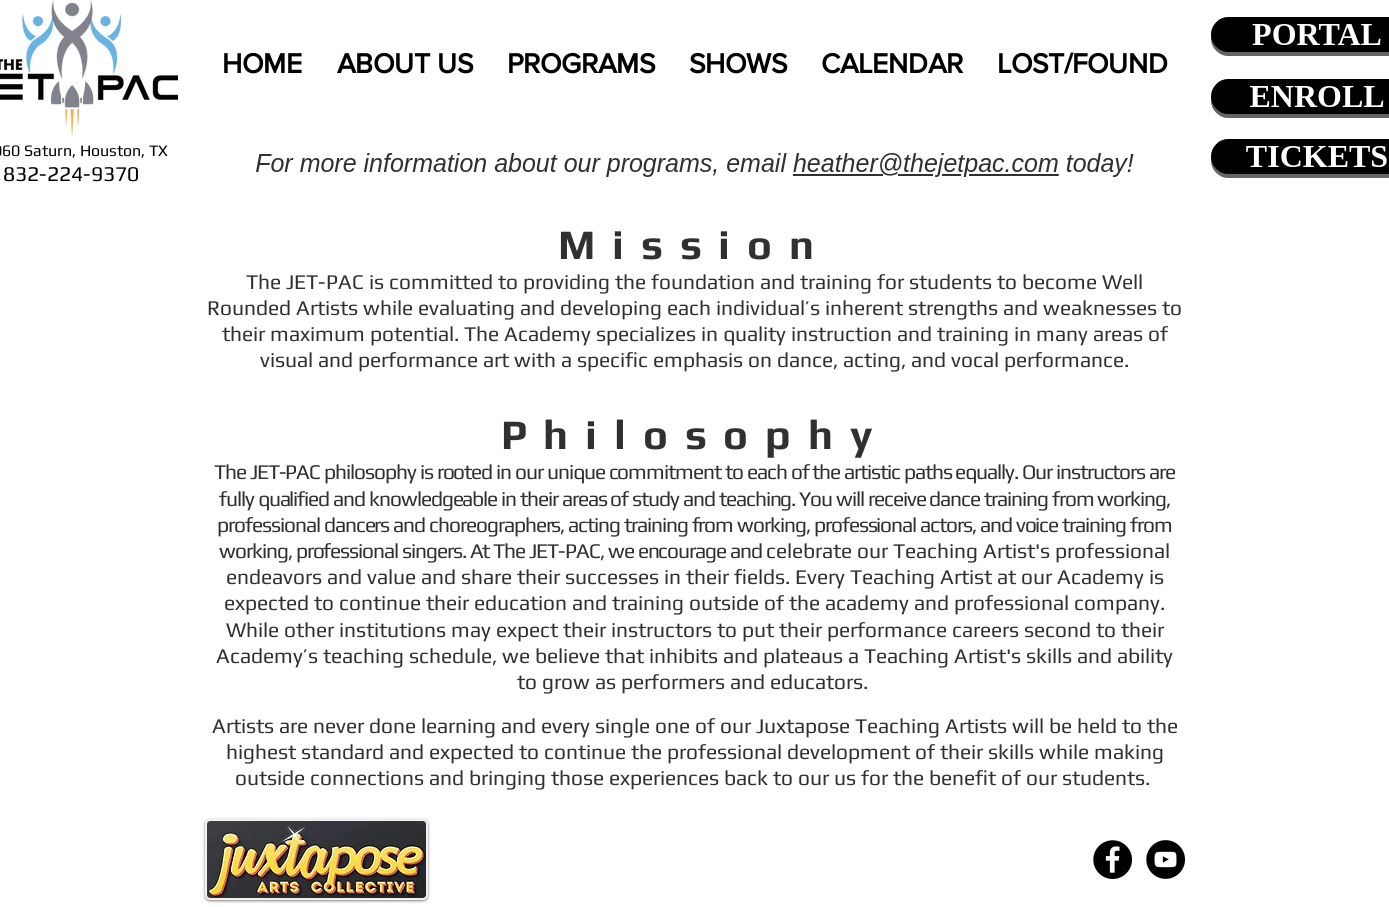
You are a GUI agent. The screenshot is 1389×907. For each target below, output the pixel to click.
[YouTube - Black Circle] (1165, 859)
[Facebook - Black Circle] (1112, 859)
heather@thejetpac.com (926, 163)
